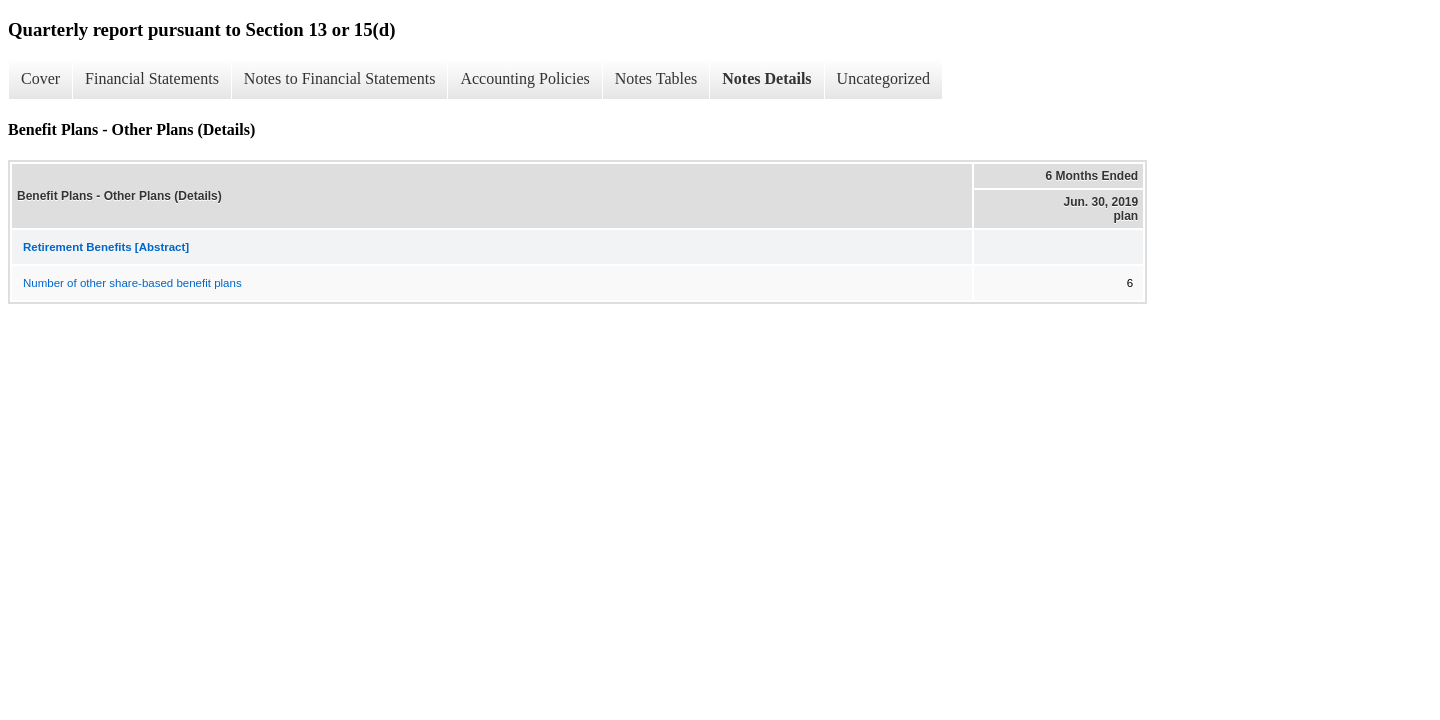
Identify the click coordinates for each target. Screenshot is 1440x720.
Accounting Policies (524, 78)
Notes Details (766, 78)
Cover (40, 78)
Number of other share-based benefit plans (132, 283)
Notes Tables (656, 78)
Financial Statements (152, 78)
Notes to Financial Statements (340, 78)
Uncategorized (883, 78)
